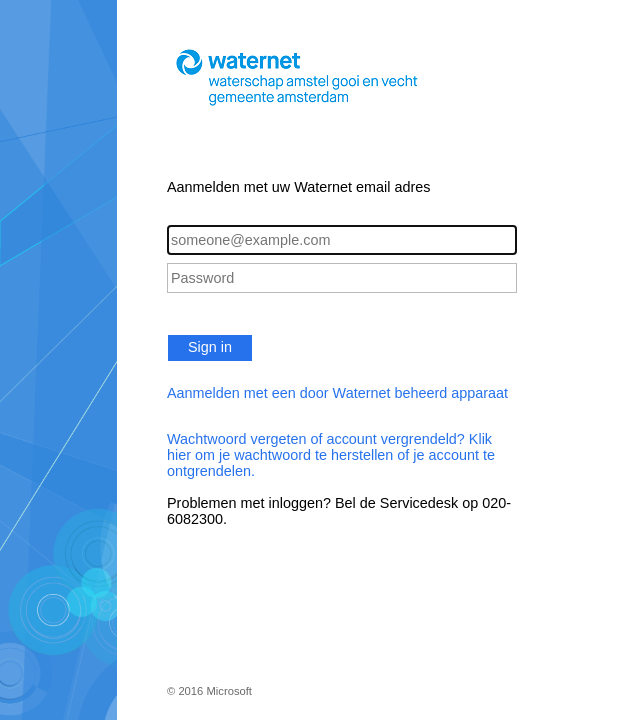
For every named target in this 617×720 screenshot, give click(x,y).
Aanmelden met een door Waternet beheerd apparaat (337, 393)
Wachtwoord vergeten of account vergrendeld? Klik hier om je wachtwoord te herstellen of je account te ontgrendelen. (331, 455)
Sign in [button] (210, 347)
